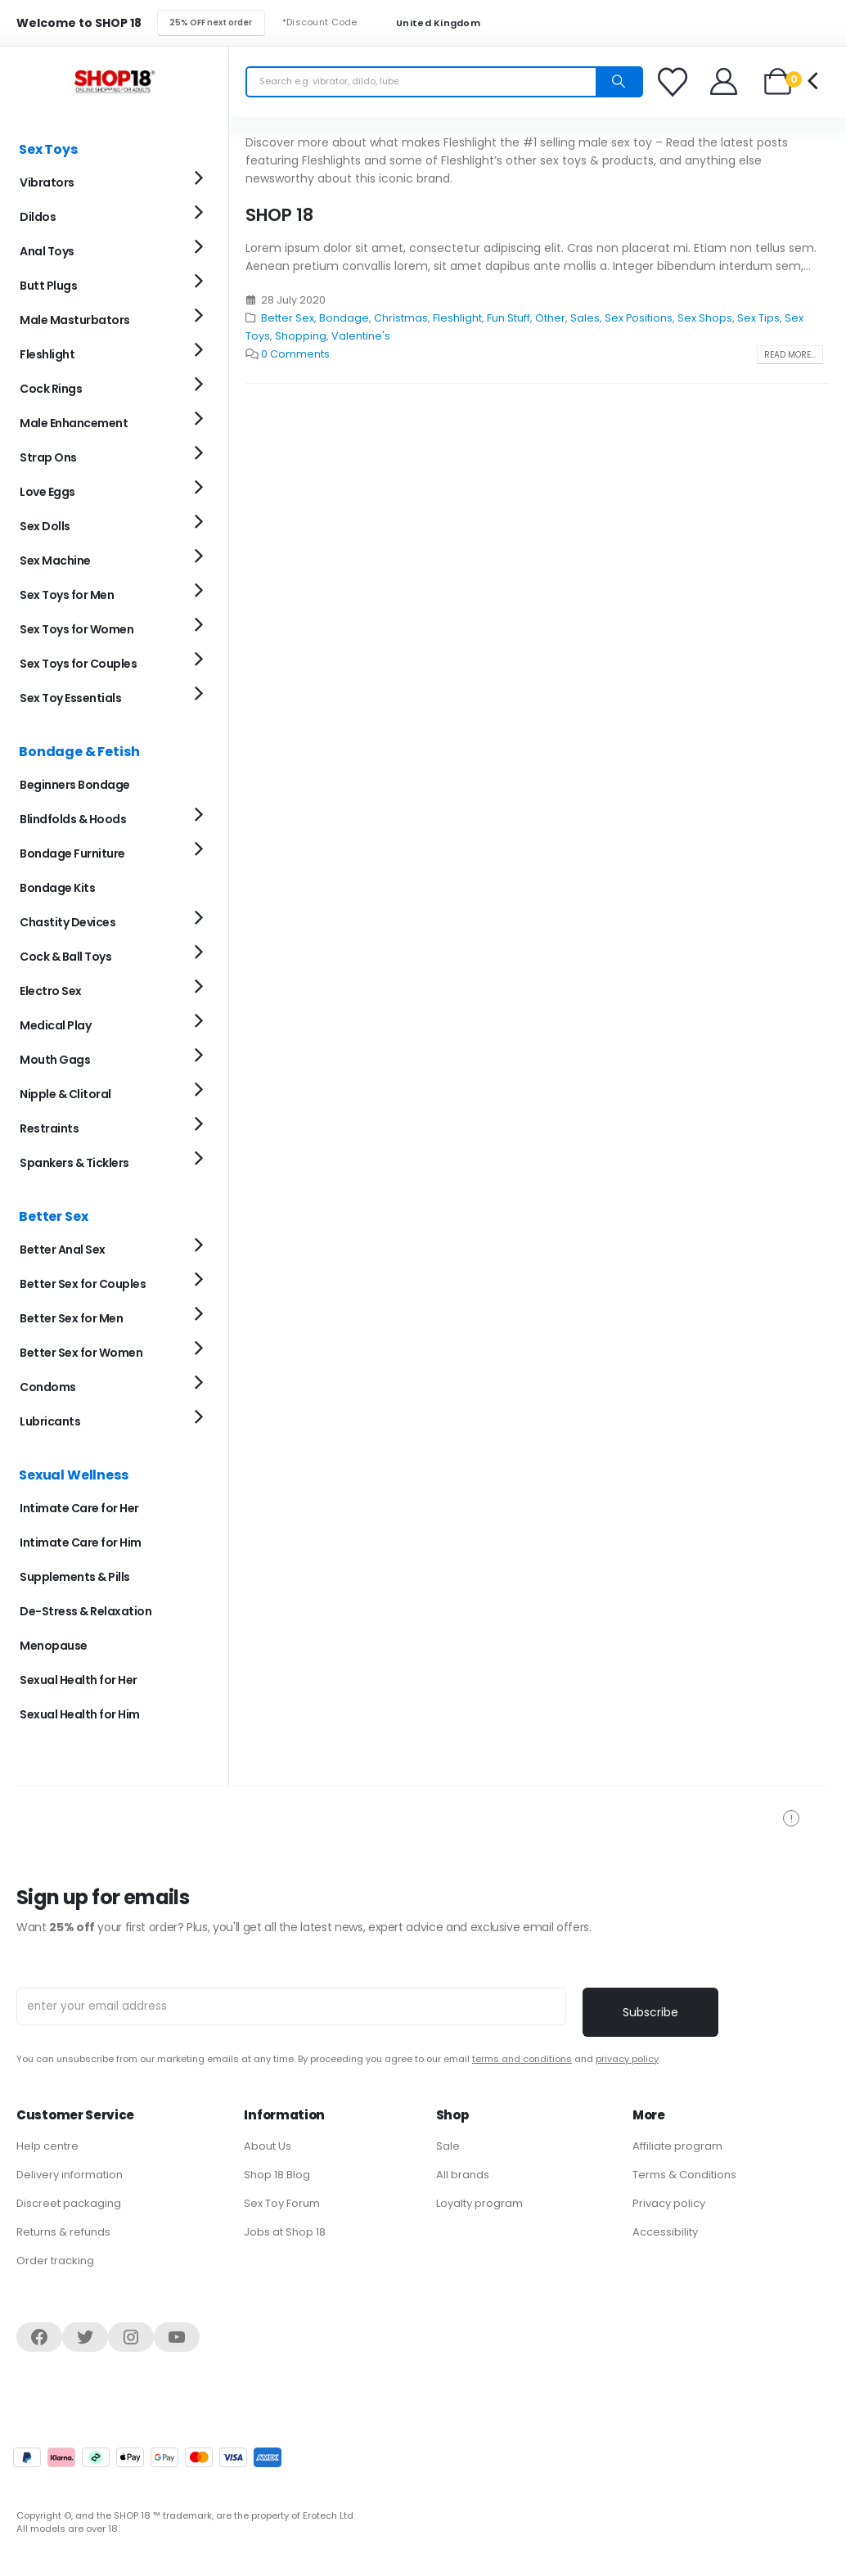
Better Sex (287, 318)
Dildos (38, 217)
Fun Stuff (508, 318)
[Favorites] (675, 82)
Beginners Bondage (75, 785)
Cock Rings (51, 389)
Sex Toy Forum (282, 2203)
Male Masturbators (75, 320)
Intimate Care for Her (79, 1508)
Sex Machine (55, 560)
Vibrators (47, 182)
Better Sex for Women (81, 1352)
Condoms (48, 1387)
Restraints (49, 1128)
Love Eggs (47, 492)
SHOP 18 (279, 215)
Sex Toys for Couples (78, 663)
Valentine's (360, 336)
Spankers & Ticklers (74, 1163)
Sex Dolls (45, 526)
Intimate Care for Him (81, 1542)
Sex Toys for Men (67, 595)
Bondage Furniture (72, 853)
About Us (267, 2146)
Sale (448, 2146)
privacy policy (627, 2058)
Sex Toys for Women (76, 629)
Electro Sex (51, 991)
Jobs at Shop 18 (285, 2232)
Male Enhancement (74, 423)
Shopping (300, 336)
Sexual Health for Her (78, 1680)
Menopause (54, 1645)
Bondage (344, 318)
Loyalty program (479, 2203)
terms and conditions (522, 2058)
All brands (462, 2174)
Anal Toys (47, 251)
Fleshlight (457, 318)
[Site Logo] (114, 81)
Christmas (401, 318)
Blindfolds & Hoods (73, 819)
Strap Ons (48, 457)
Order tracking (55, 2260)
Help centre (47, 2146)
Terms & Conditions (684, 2174)
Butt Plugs (48, 285)
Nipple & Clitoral (65, 1094)
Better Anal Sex (63, 1249)
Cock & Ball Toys (65, 956)
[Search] (618, 82)
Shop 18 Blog (277, 2174)
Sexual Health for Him (80, 1714)
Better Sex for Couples (83, 1284)
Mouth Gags (55, 1060)
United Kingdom (428, 23)
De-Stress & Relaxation (85, 1611)
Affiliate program (677, 2146)
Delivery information (69, 2174)
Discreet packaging (68, 2203)
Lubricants (50, 1421)
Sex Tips (758, 318)
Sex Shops (704, 318)
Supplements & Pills (75, 1577)
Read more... (790, 355)
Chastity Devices (67, 922)
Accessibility (665, 2232)
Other (550, 318)
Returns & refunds (63, 2232)
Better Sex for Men (71, 1318)
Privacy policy (668, 2203)
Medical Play (55, 1025)
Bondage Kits (57, 888)
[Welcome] (724, 81)
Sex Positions (639, 318)
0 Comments (295, 354)
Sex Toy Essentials (70, 698)
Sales (585, 318)
